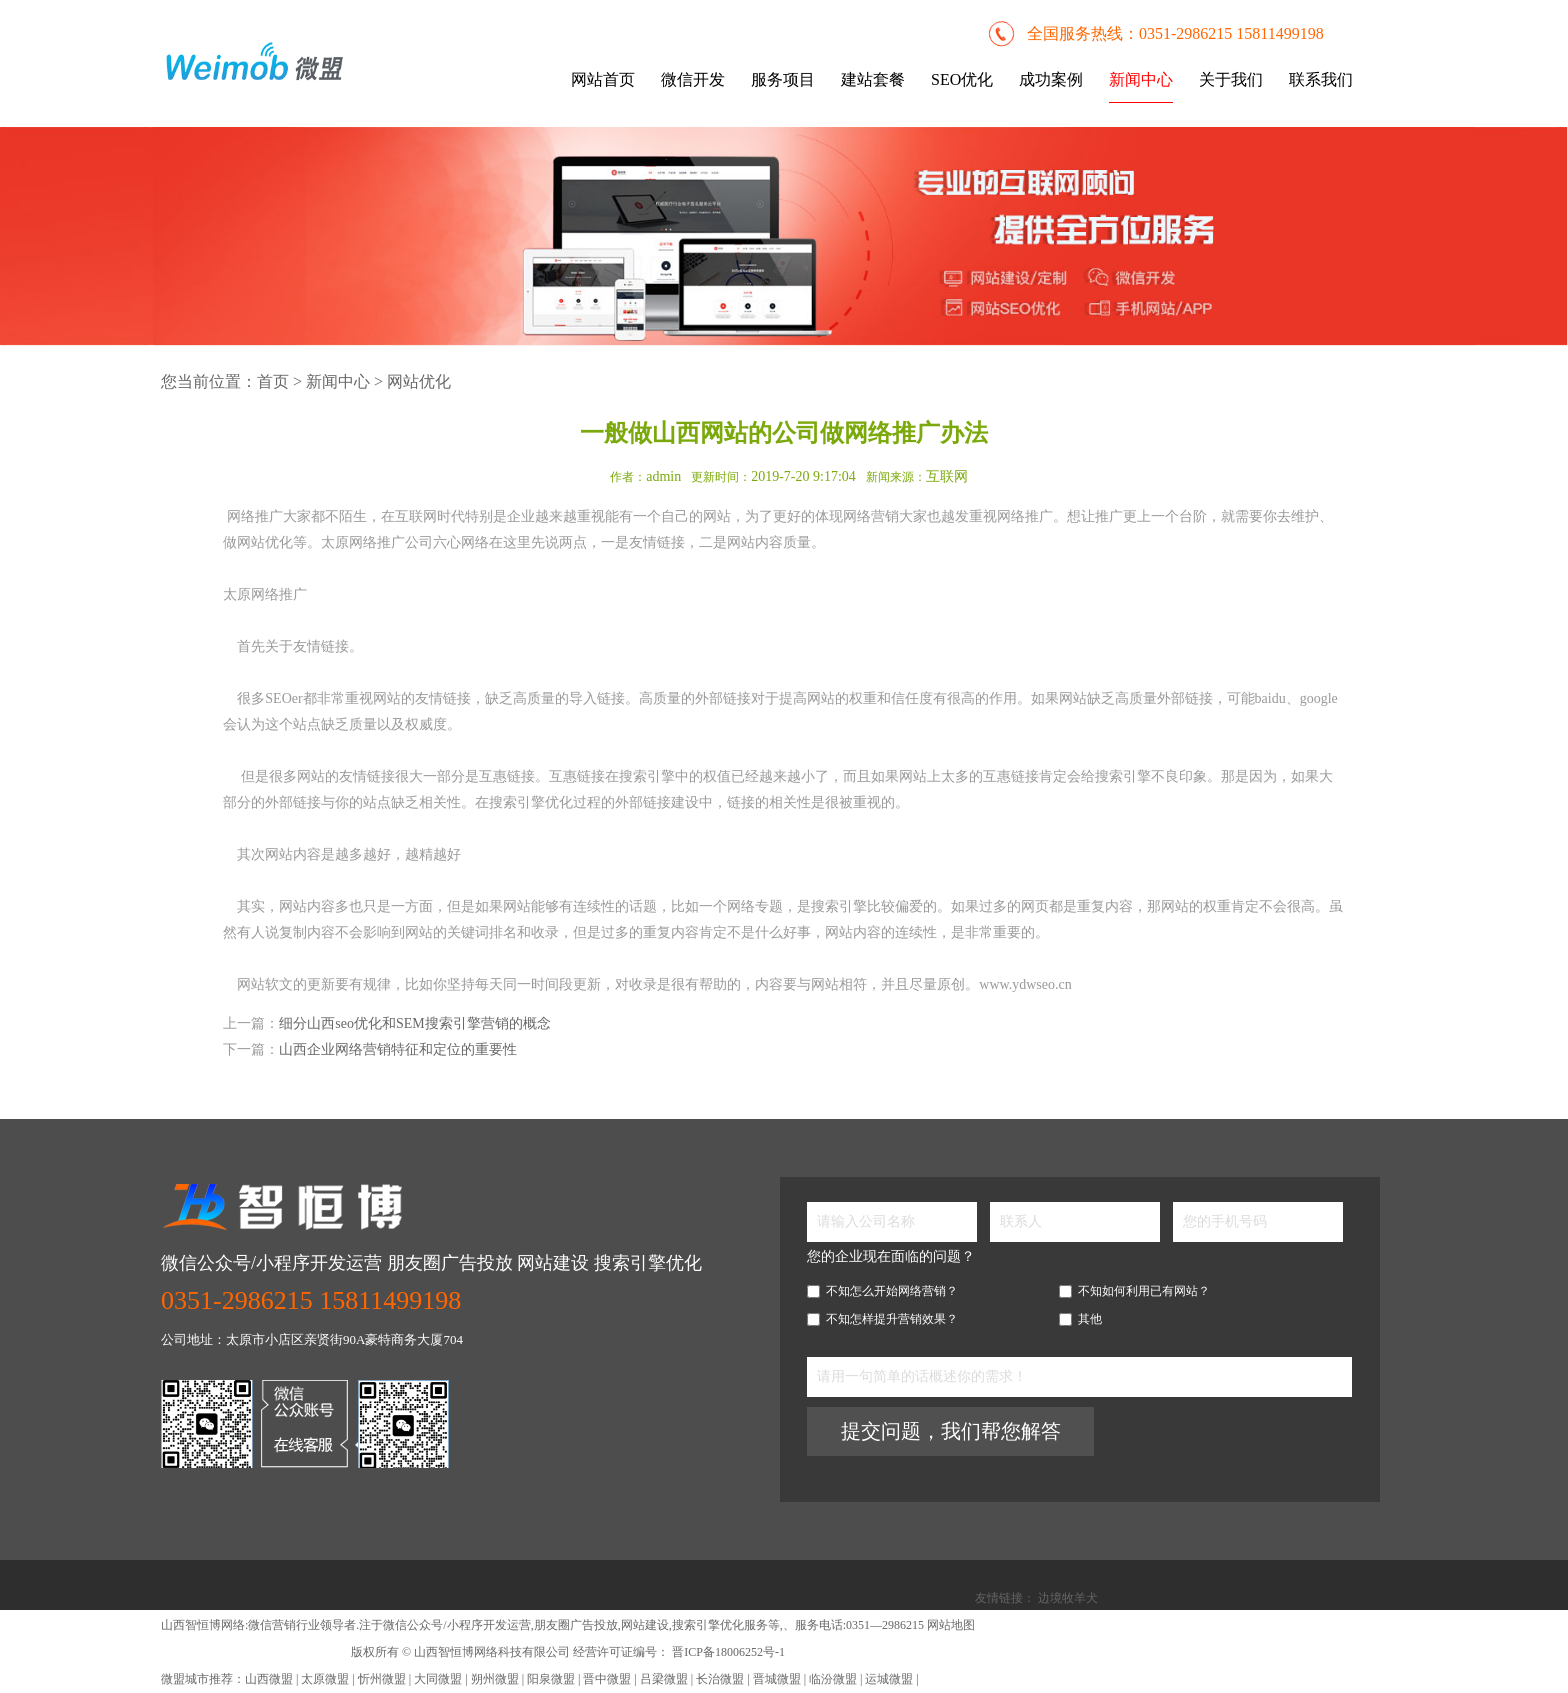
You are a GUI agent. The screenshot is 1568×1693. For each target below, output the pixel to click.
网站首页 (603, 79)
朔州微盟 (495, 1679)
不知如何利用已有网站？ (1134, 1291)
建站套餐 (873, 79)
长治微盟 (720, 1679)
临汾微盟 (833, 1679)
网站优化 (419, 381)
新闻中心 (1141, 79)
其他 (1080, 1319)
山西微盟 (270, 1679)
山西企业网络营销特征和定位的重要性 (398, 1049)
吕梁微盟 (664, 1679)
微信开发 (693, 79)
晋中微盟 (607, 1679)
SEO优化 (962, 79)
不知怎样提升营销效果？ (882, 1319)
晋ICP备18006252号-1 (727, 1652)
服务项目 (783, 79)
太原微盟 (326, 1679)
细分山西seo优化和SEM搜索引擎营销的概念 (414, 1023)
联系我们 (1321, 79)
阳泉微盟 (551, 1679)
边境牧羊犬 (1068, 1598)
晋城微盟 (777, 1679)
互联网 (947, 476)
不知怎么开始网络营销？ (882, 1291)
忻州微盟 (382, 1679)
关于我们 (1231, 79)
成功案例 (1051, 79)
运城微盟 (889, 1679)
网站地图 (951, 1625)
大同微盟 (438, 1679)
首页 (273, 381)
